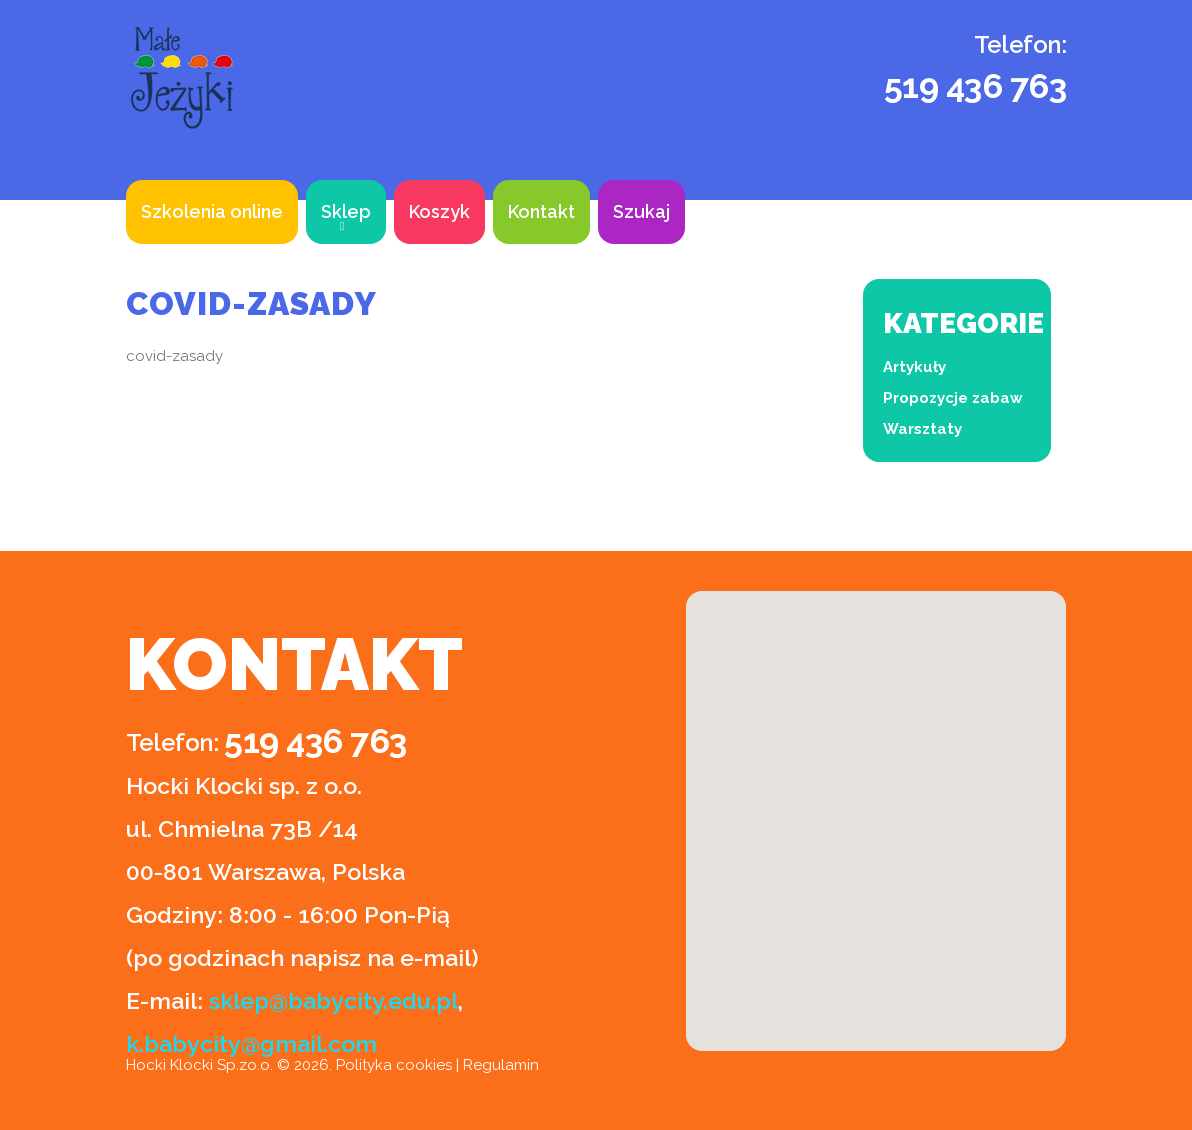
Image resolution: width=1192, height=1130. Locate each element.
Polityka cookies (394, 1065)
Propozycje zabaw (953, 398)
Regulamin (501, 1065)
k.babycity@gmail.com (251, 1043)
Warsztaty (922, 429)
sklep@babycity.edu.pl (333, 1000)
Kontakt (541, 211)
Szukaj (641, 211)
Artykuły (914, 367)
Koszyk (439, 211)
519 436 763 (975, 86)
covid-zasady (174, 356)
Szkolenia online (212, 211)
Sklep (346, 211)
